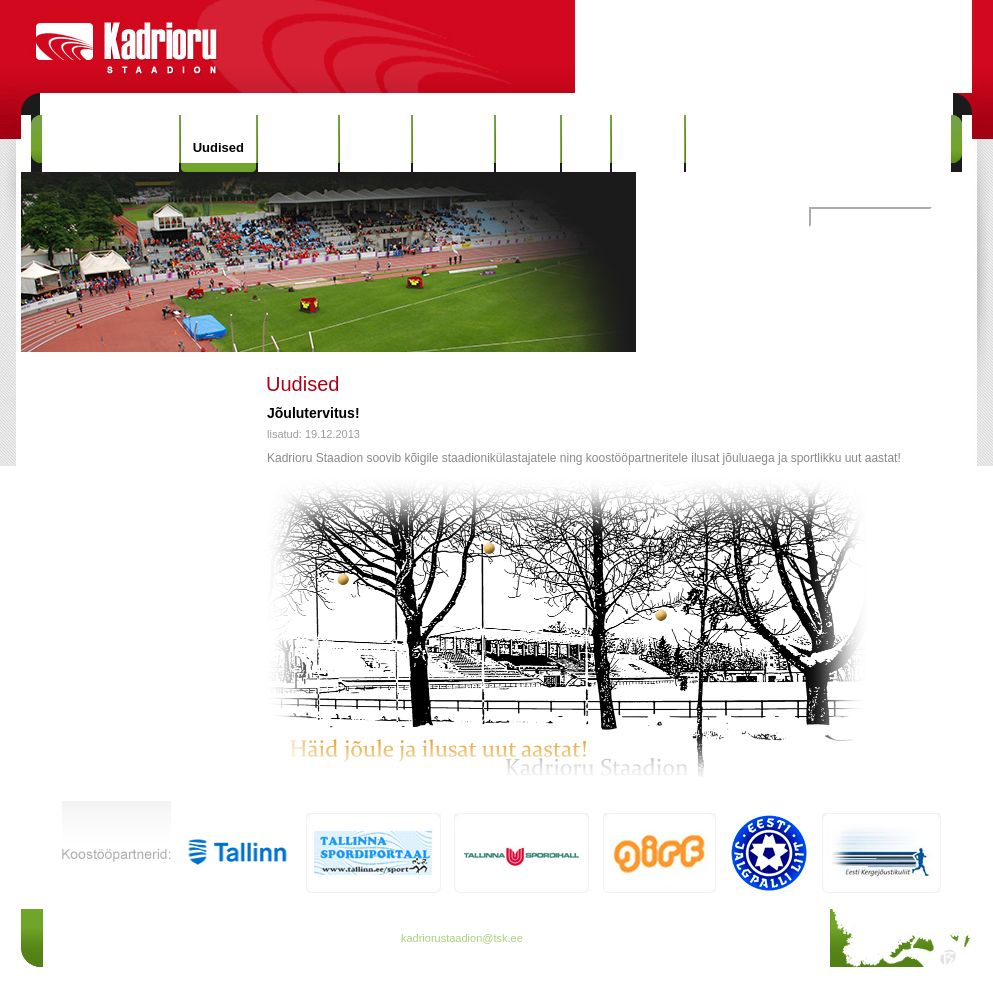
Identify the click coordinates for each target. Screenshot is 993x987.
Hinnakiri (298, 143)
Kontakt (648, 143)
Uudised (218, 147)
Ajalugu (376, 143)
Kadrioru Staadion (110, 143)
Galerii (528, 143)
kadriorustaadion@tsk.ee (462, 938)
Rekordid (453, 143)
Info (586, 143)
